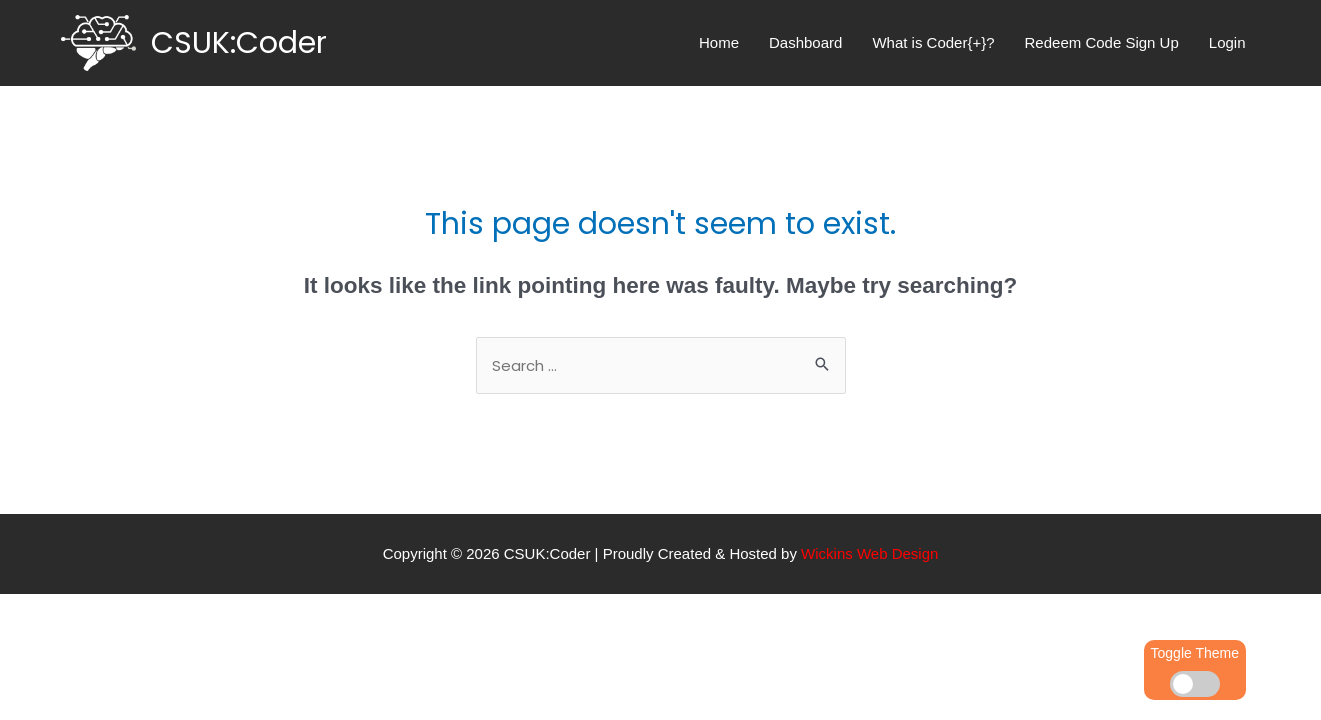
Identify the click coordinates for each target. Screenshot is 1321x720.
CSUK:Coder (239, 43)
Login (1227, 42)
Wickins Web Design (869, 553)
